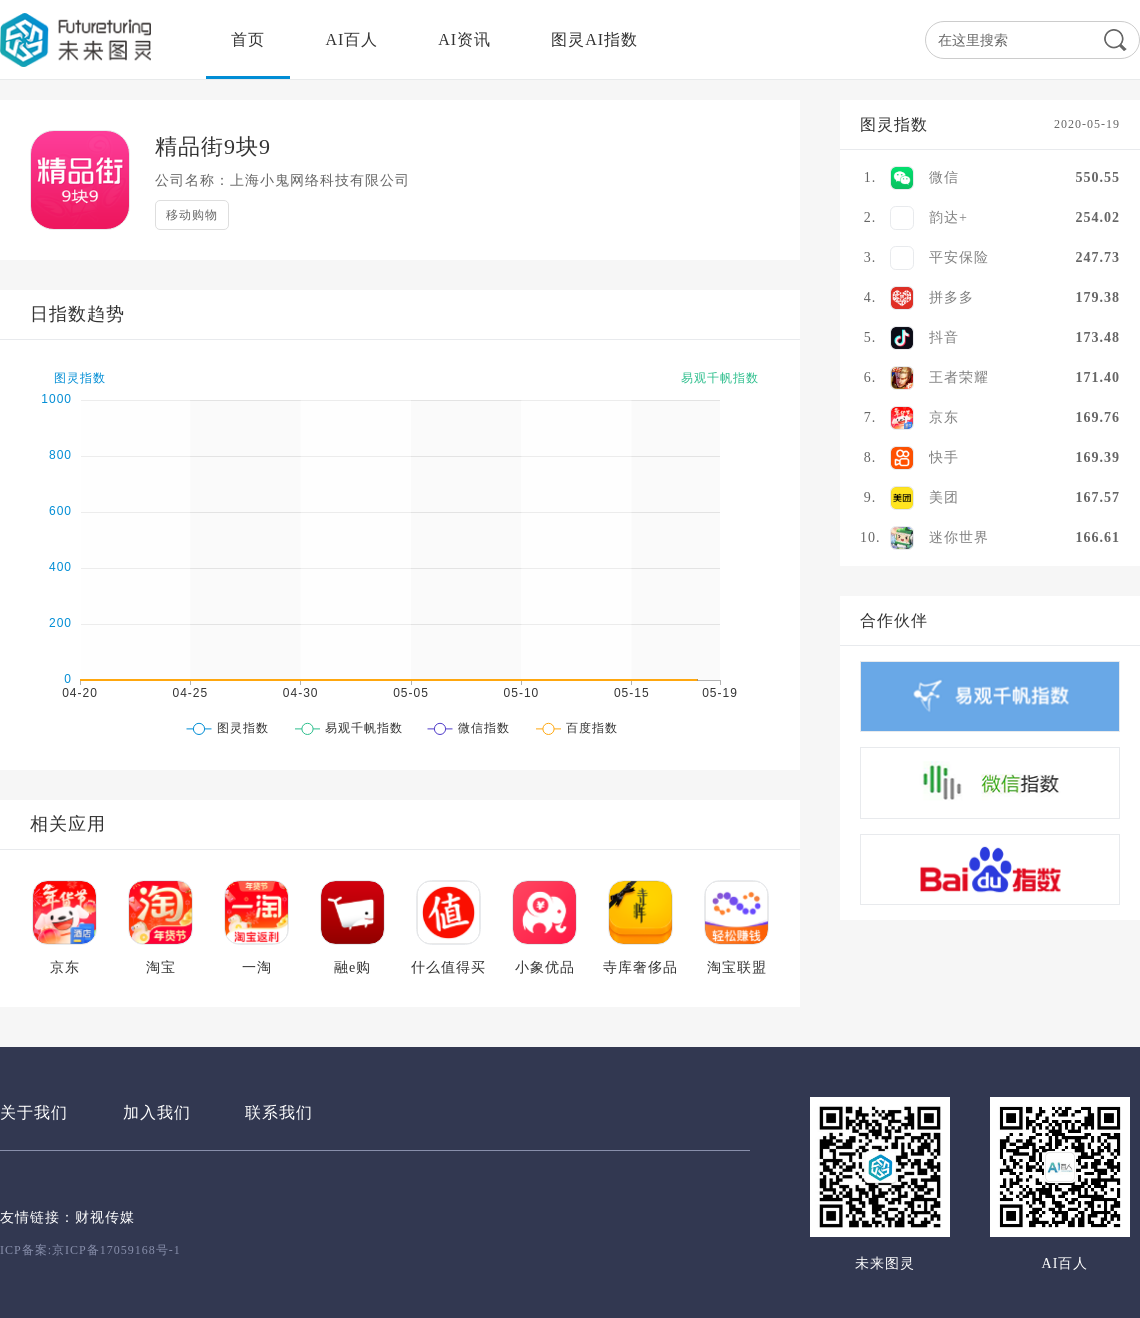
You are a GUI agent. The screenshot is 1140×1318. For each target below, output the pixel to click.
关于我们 (34, 1112)
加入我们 (157, 1112)
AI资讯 (464, 39)
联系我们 (279, 1112)
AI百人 (351, 39)
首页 (248, 39)
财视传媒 (105, 1217)
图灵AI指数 (594, 39)
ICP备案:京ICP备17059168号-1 (90, 1250)
